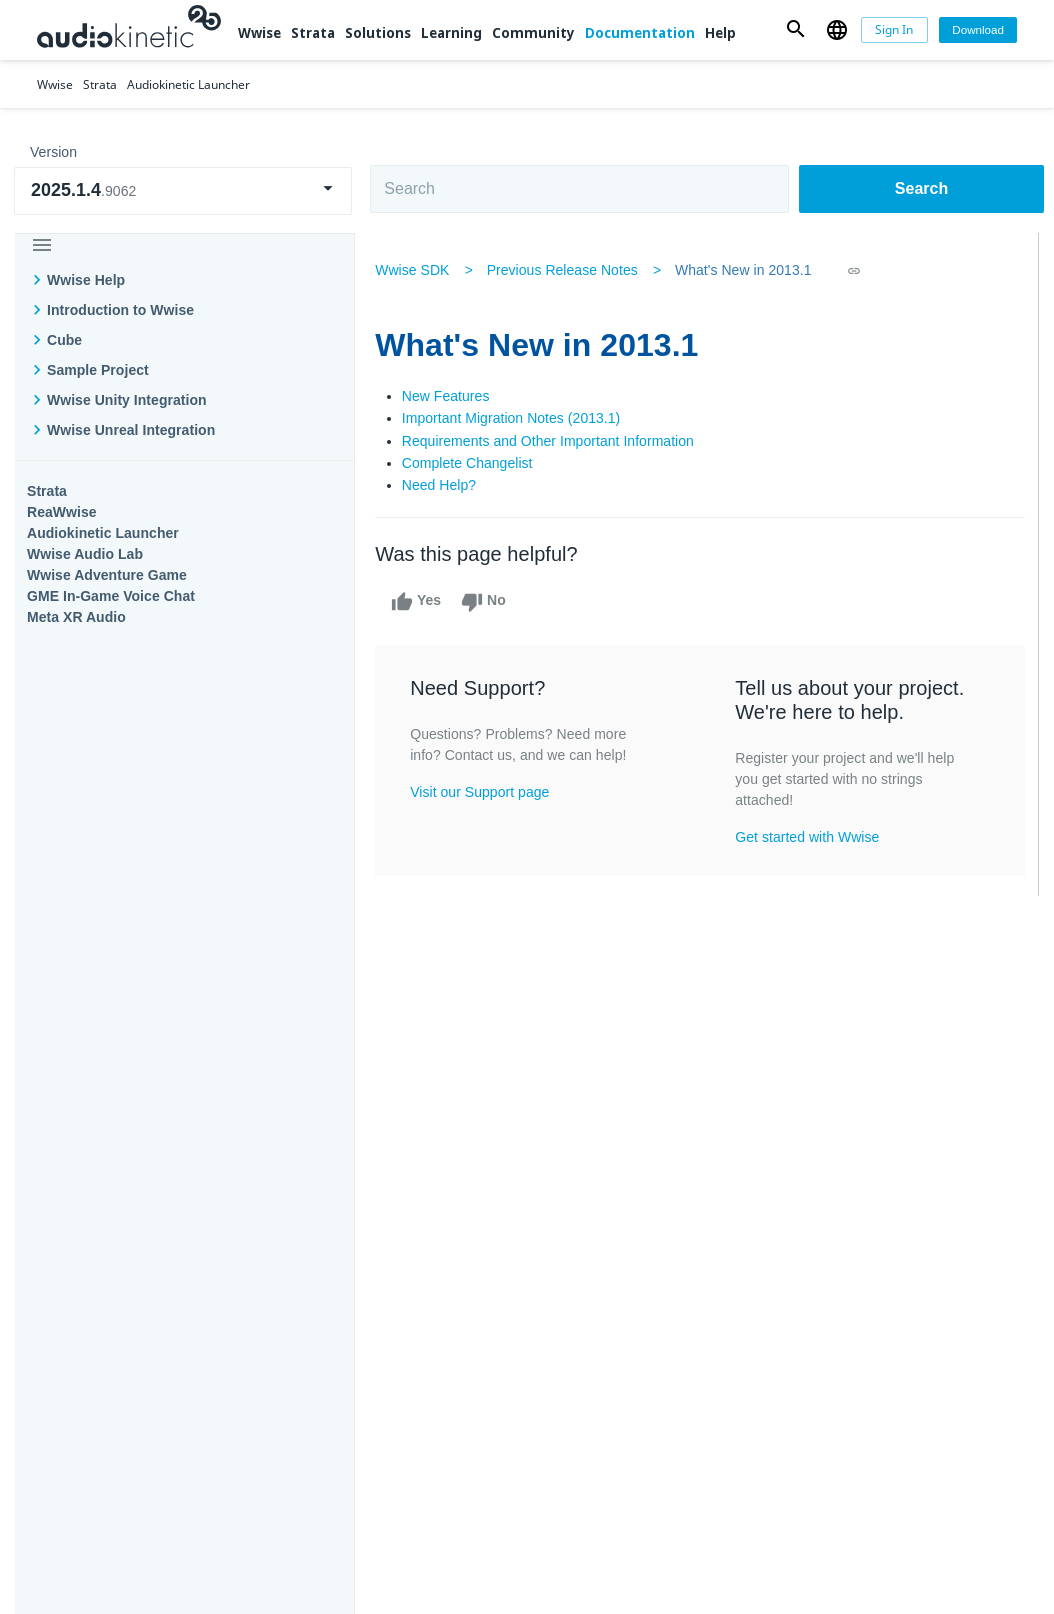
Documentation (640, 33)
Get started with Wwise (808, 837)
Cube (64, 340)
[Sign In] (894, 30)
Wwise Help (86, 280)
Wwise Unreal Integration (131, 430)
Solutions (378, 33)
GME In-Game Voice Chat (111, 596)
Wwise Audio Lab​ (85, 554)
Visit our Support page (483, 792)
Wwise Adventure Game (107, 575)
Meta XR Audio (76, 617)
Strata (313, 33)
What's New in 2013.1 (747, 270)
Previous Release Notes (565, 270)
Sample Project (98, 370)
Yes (420, 602)
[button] (795, 30)
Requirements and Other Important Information (552, 441)
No (487, 602)
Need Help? (443, 485)
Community (533, 33)
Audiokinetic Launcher (103, 533)
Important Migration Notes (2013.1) (515, 418)
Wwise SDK (416, 270)
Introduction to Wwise (120, 310)
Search (921, 188)
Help (720, 33)
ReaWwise (62, 512)
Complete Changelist (471, 463)
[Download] (978, 30)
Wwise (259, 33)
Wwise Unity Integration (127, 400)
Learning (451, 33)
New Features (450, 396)
